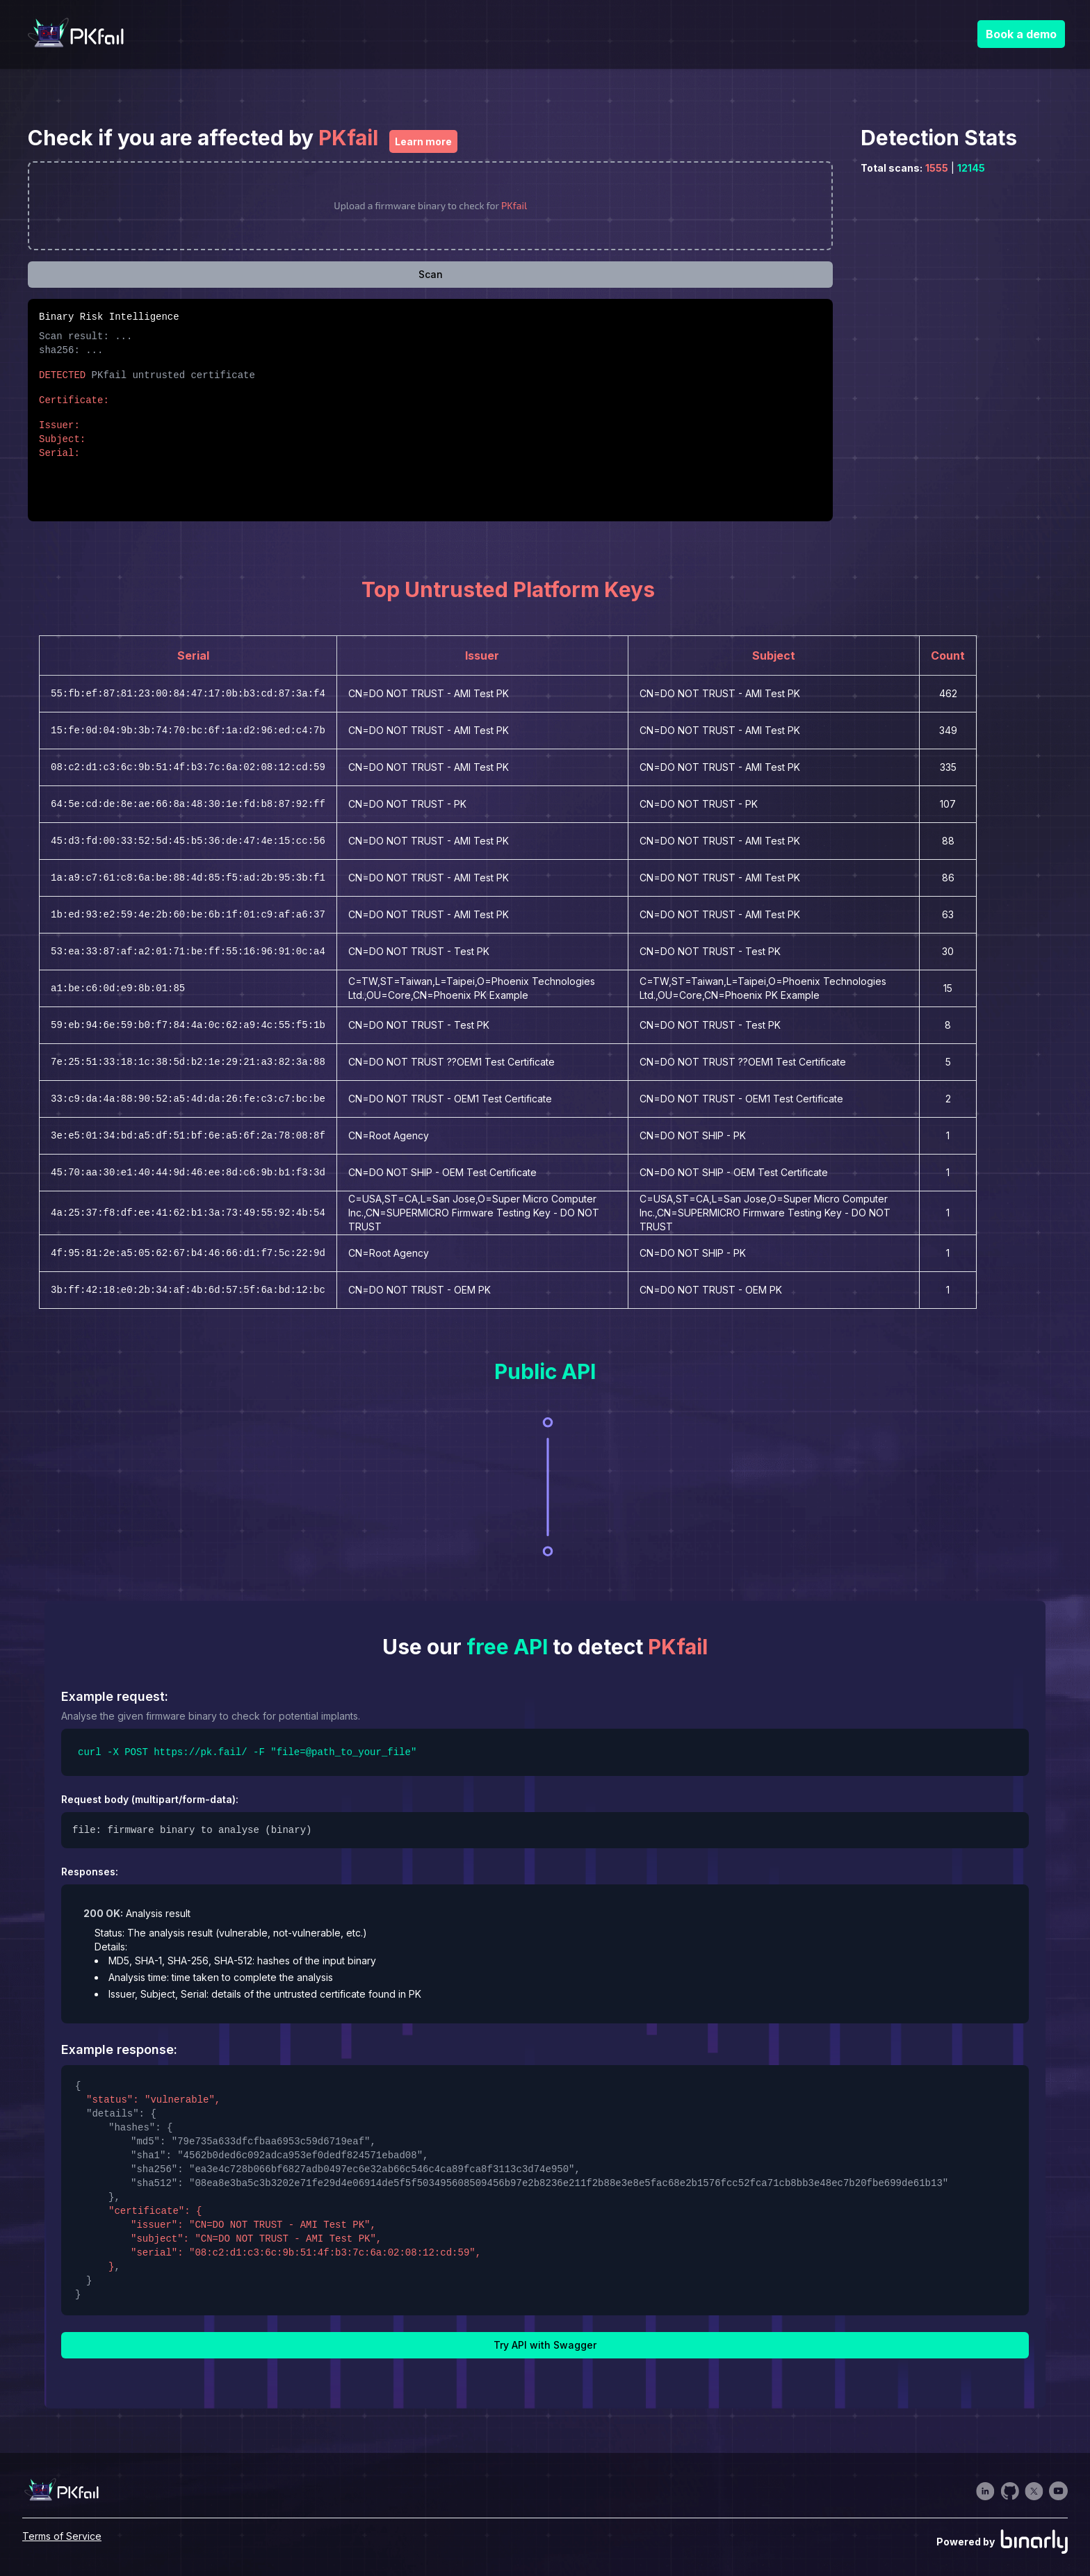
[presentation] (430, 205)
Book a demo (1021, 34)
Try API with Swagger (545, 2345)
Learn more (423, 141)
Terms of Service (61, 2536)
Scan (430, 274)
